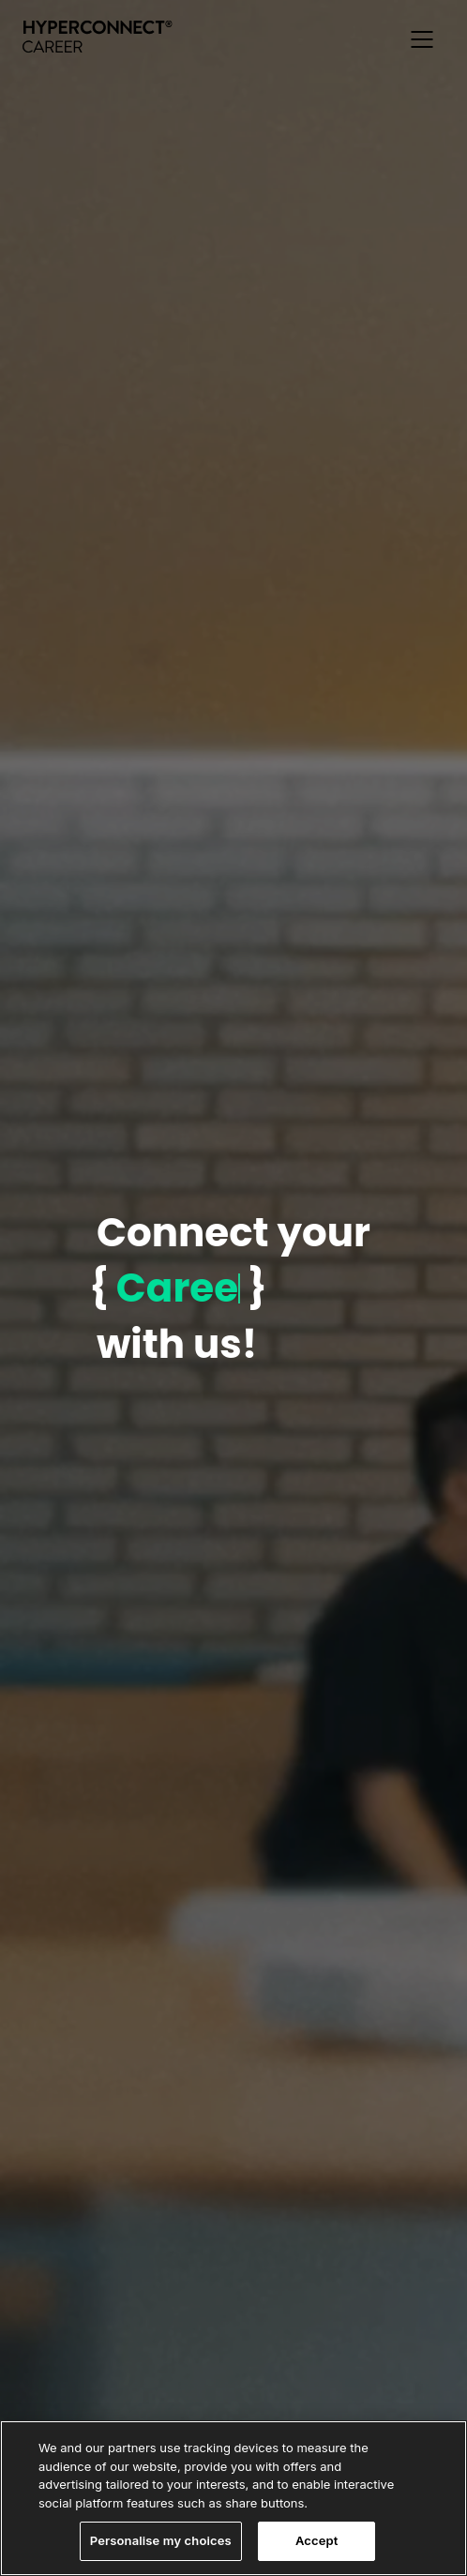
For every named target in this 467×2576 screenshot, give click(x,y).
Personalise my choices (161, 2540)
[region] (233, 2498)
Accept (317, 2540)
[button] (421, 39)
